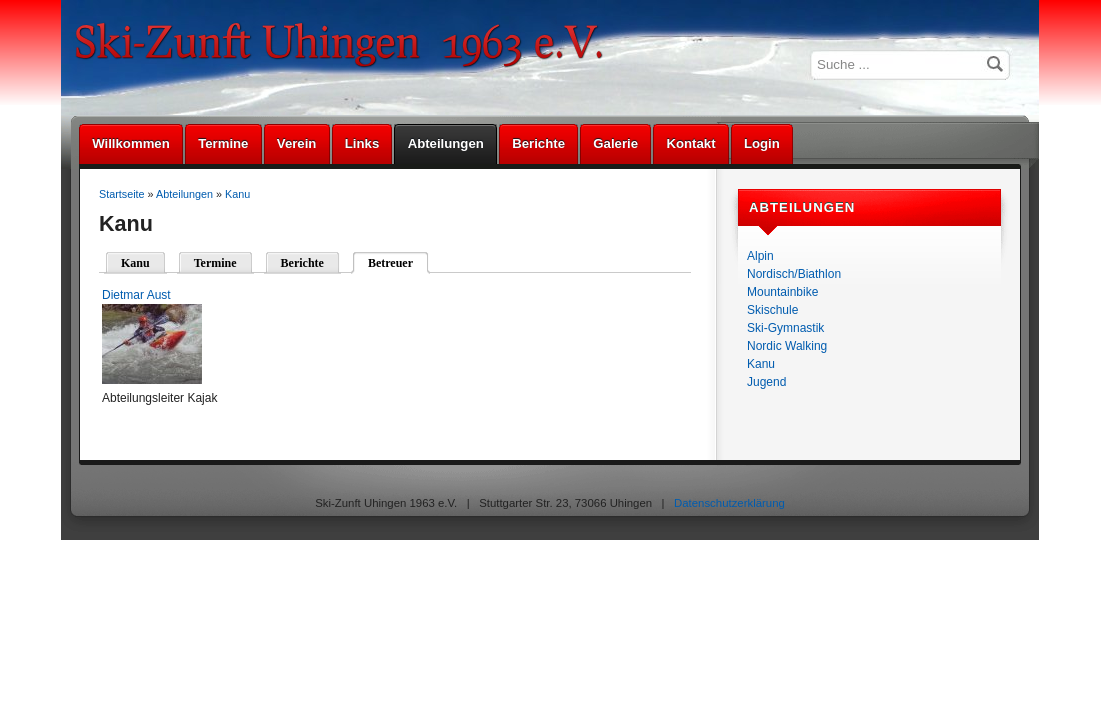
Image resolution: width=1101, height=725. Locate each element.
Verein (297, 143)
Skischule (772, 310)
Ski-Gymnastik (785, 328)
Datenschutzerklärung (729, 503)
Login (762, 143)
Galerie (615, 143)
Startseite (122, 194)
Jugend (766, 382)
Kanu (761, 364)
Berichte (538, 143)
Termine (223, 143)
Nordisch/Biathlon (794, 274)
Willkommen (131, 143)
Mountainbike (782, 292)
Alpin (760, 256)
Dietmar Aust (136, 295)
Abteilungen (446, 143)
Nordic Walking (787, 346)
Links (362, 143)
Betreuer (390, 263)
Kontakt (690, 143)
